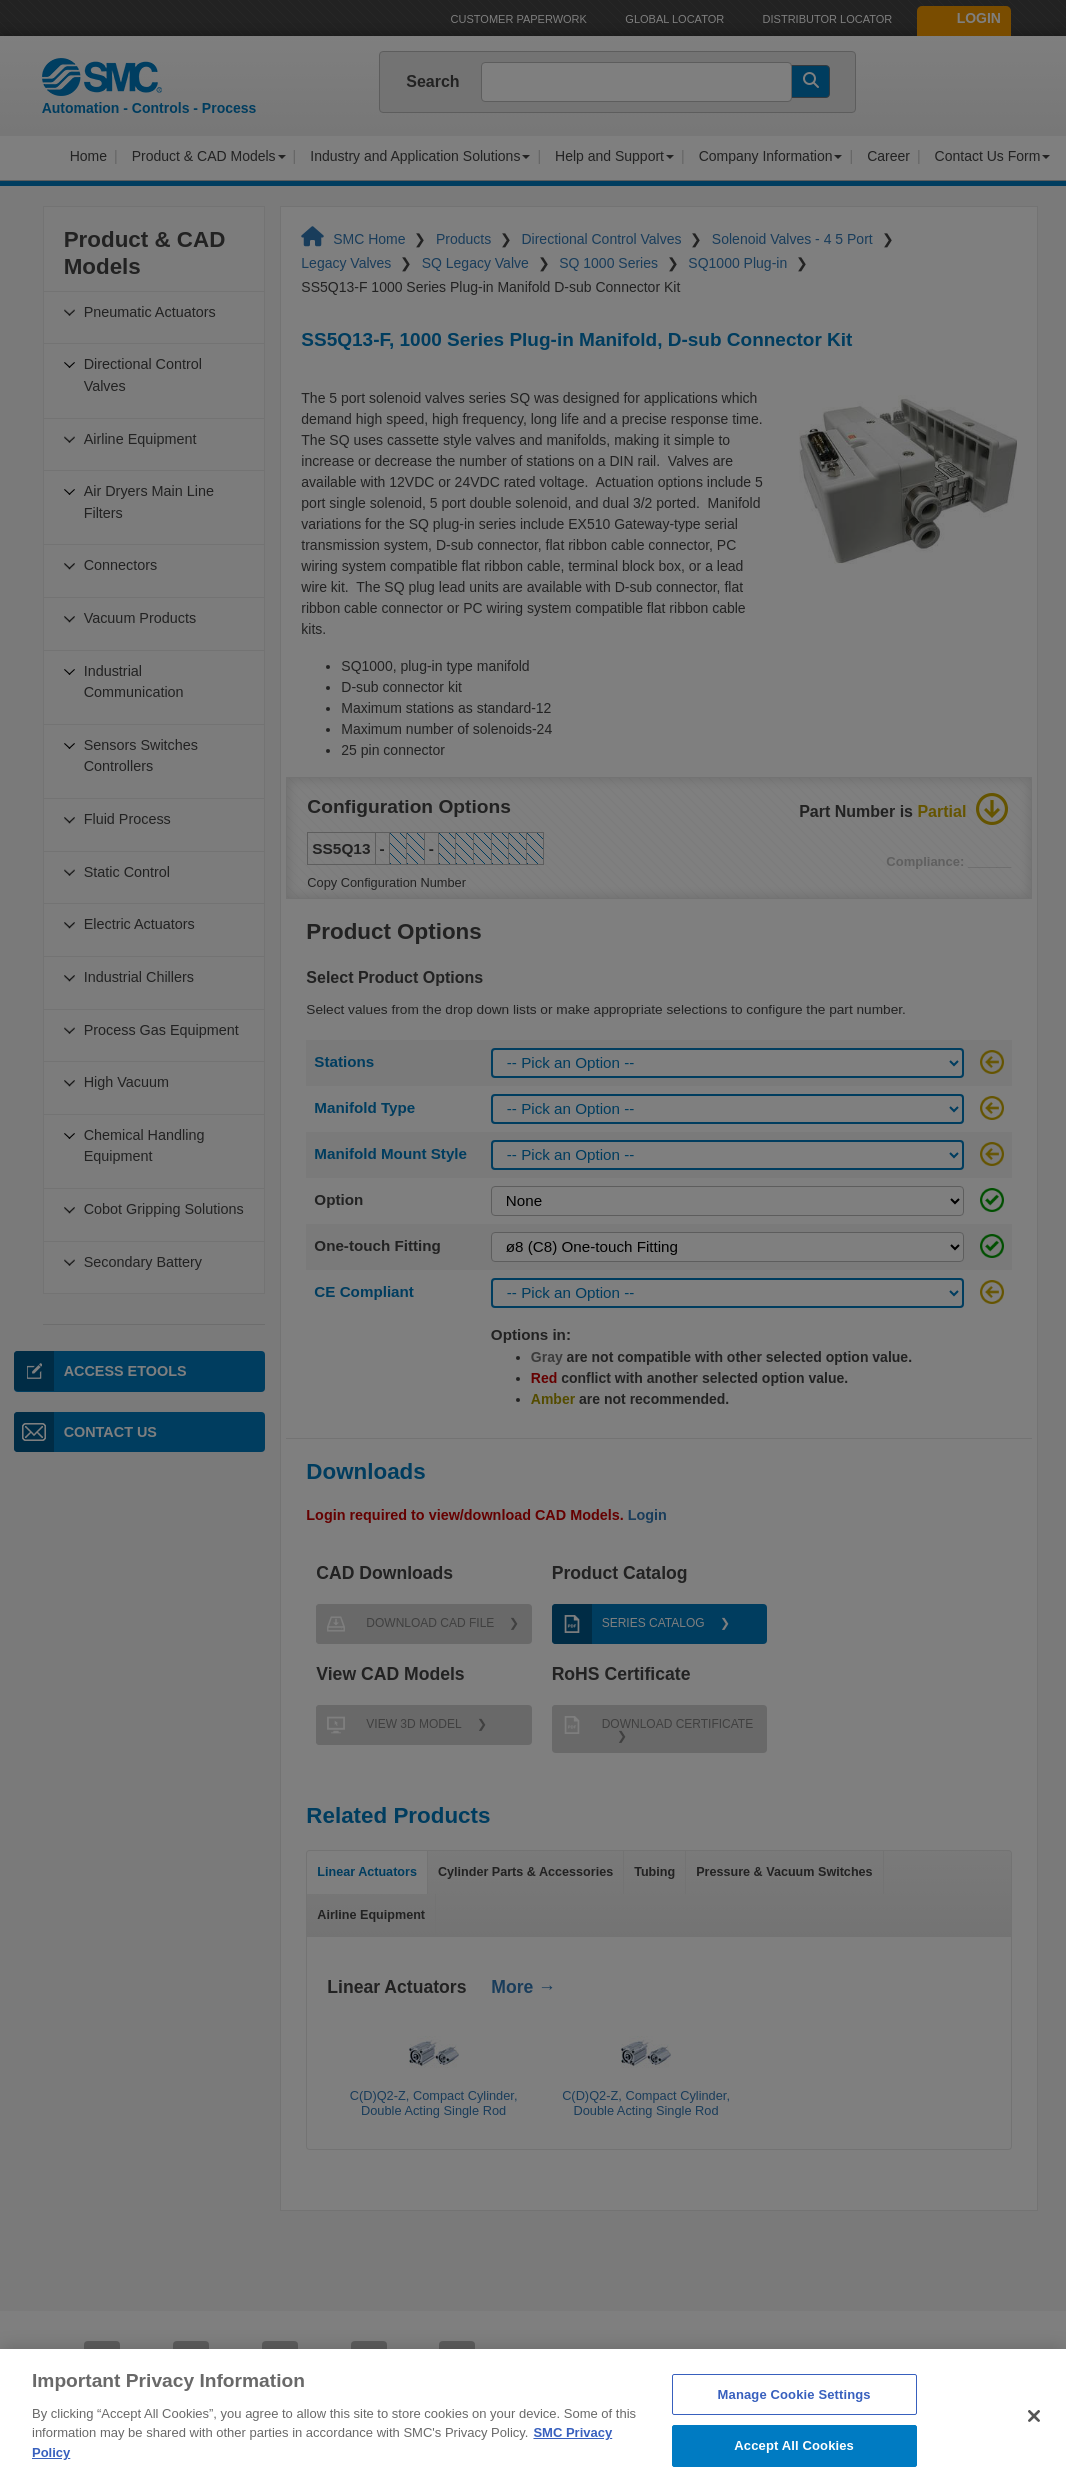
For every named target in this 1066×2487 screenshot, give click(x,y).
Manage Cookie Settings (794, 2418)
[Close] (1034, 2440)
